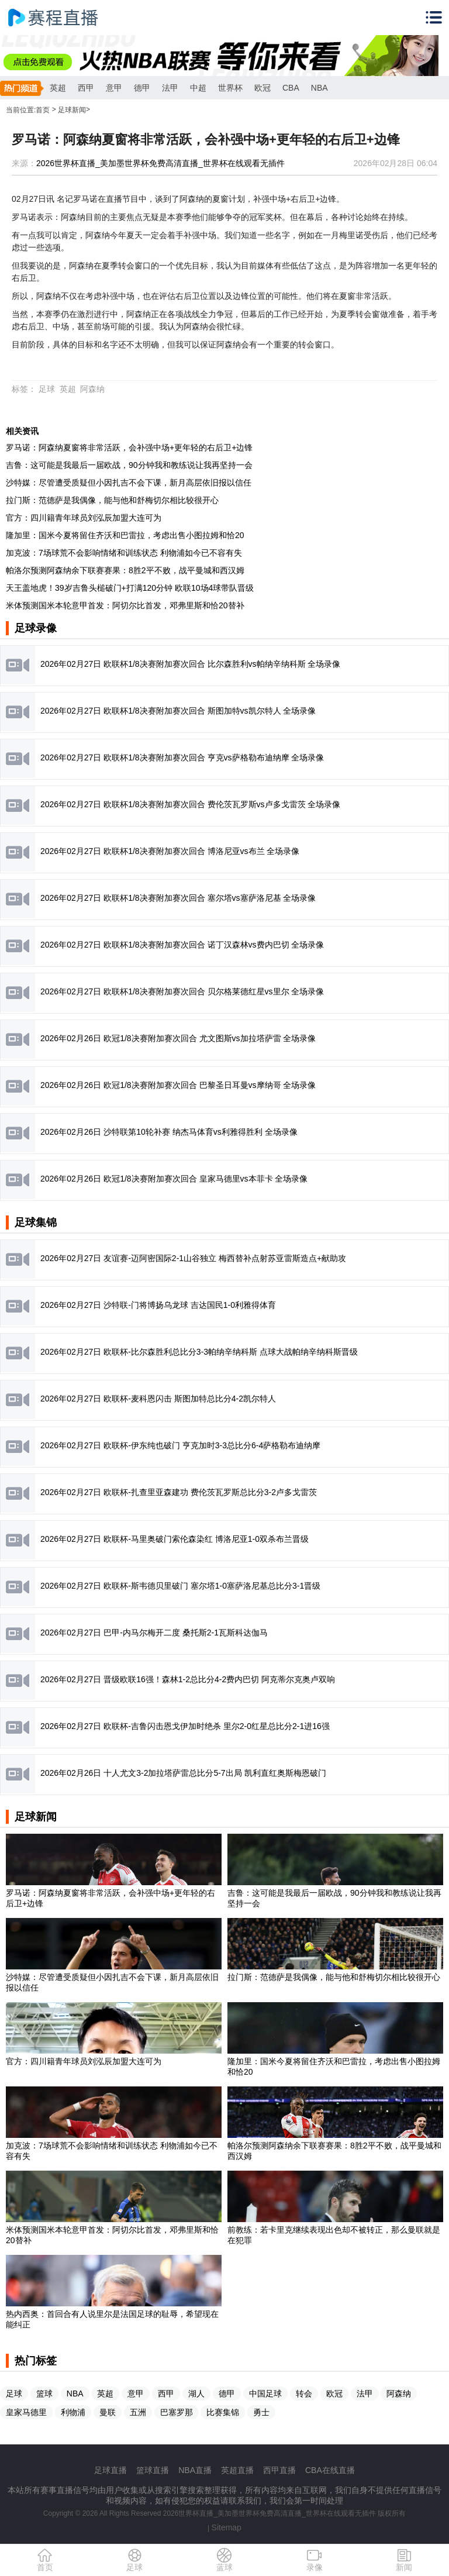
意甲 (114, 87)
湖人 (196, 2393)
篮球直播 (152, 2470)
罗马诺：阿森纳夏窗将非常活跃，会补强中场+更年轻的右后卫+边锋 (129, 447)
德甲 (142, 87)
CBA (290, 87)
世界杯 (230, 87)
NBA (319, 87)
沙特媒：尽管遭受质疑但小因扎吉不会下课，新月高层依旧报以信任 (128, 482)
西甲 (86, 87)
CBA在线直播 (330, 2470)
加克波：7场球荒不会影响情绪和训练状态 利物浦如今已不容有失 (124, 552)
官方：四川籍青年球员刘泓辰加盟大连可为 (83, 517)
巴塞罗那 (176, 2412)
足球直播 (110, 2470)
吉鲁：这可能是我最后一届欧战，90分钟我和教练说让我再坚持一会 (129, 465)
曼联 (107, 2412)
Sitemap (226, 2527)
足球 (47, 389)
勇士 (261, 2412)
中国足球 (265, 2393)
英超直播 (237, 2470)
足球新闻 (72, 110)
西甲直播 (279, 2470)
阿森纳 (92, 389)
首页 (43, 110)
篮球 (44, 2393)
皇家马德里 (26, 2412)
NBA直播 (195, 2470)
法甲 (170, 87)
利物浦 (73, 2412)
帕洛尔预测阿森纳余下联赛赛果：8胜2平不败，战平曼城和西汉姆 (125, 570)
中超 (198, 87)
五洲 (138, 2412)
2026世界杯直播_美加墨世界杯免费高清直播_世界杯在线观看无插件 (160, 163)
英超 (58, 87)
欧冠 (262, 87)
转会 (304, 2393)
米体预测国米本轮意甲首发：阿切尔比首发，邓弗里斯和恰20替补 (125, 605)
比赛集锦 (222, 2412)
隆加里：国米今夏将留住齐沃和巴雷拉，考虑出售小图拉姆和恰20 (125, 535)
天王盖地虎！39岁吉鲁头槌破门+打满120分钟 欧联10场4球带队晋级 (130, 588)
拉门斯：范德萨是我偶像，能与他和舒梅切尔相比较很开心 (112, 500)
